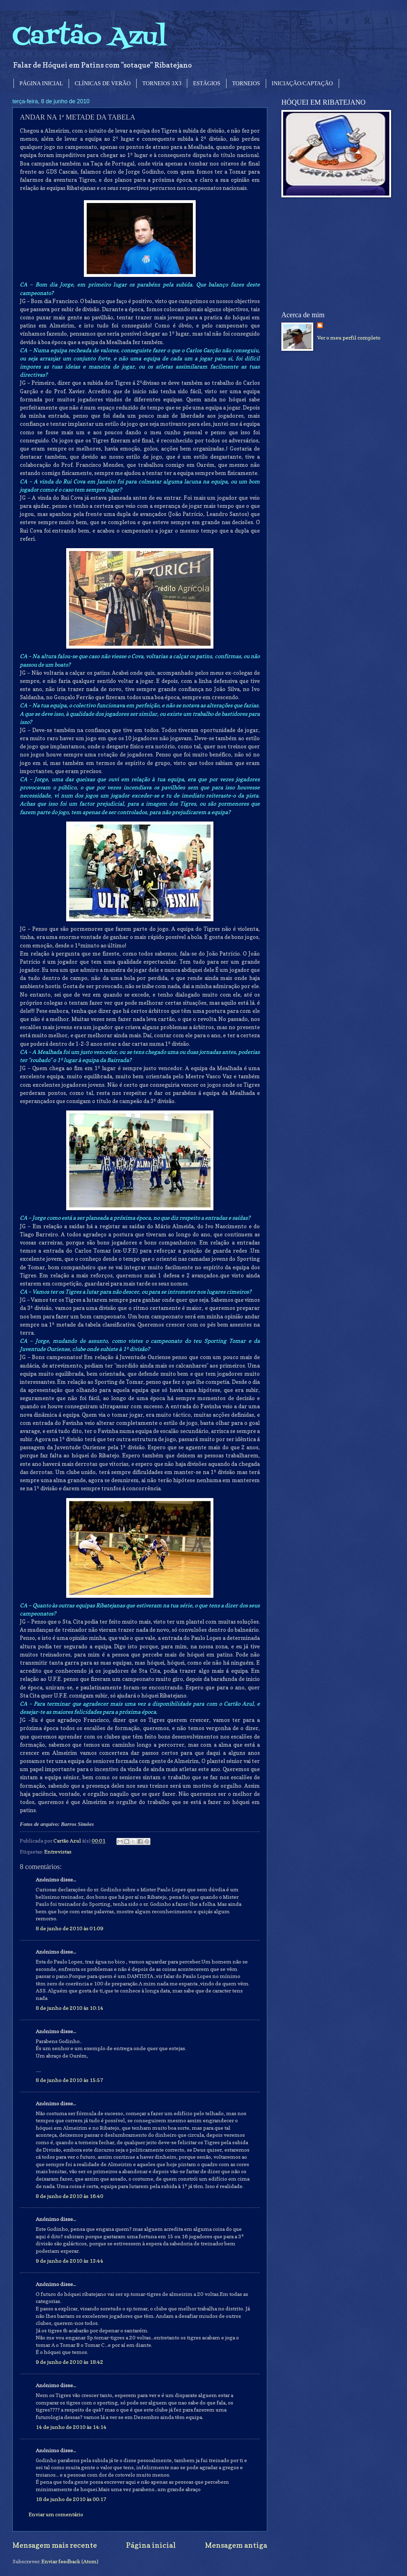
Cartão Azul (89, 37)
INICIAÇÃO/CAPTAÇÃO (302, 83)
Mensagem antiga (236, 2545)
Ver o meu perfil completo (348, 338)
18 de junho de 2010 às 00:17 (71, 2499)
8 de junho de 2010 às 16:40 (69, 2196)
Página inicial (151, 2545)
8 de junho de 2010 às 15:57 (69, 2080)
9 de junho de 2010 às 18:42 (69, 2362)
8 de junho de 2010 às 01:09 (69, 1928)
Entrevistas (57, 1852)
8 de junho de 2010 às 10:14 (69, 2008)
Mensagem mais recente (54, 2545)
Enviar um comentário (56, 2514)
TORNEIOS (246, 83)
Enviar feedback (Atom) (69, 2561)
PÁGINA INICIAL (41, 83)
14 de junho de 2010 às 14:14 (71, 2427)
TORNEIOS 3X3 (161, 83)
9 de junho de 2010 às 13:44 (69, 2261)
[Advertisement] (334, 254)
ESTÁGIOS (206, 83)
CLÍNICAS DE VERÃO (103, 83)
